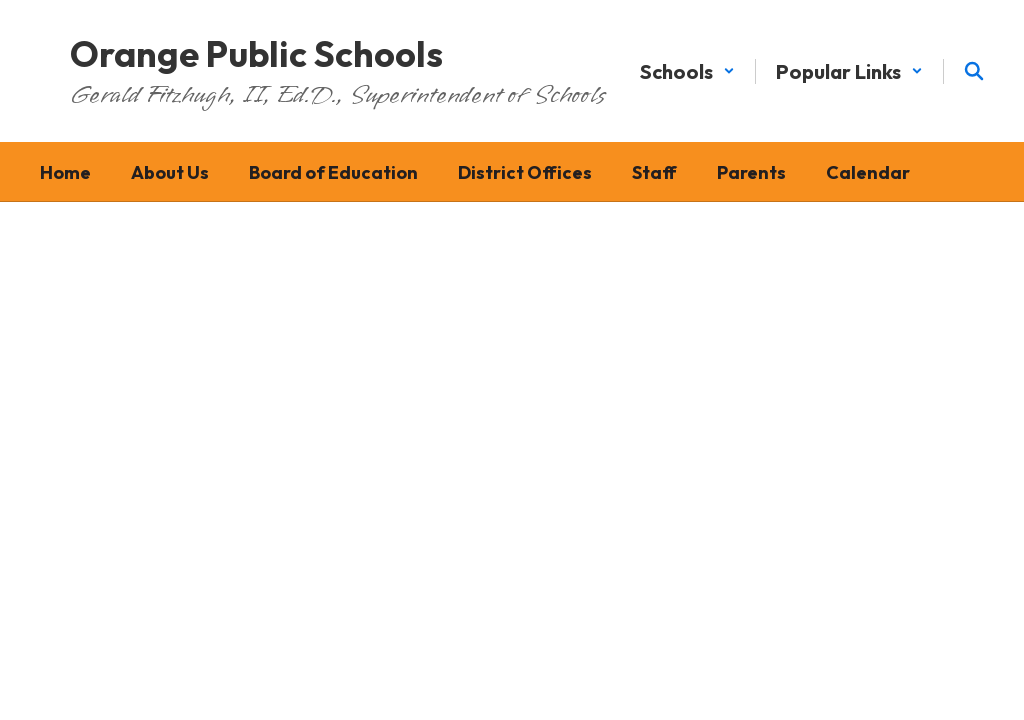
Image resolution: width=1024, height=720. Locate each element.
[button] (687, 71)
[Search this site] (974, 71)
